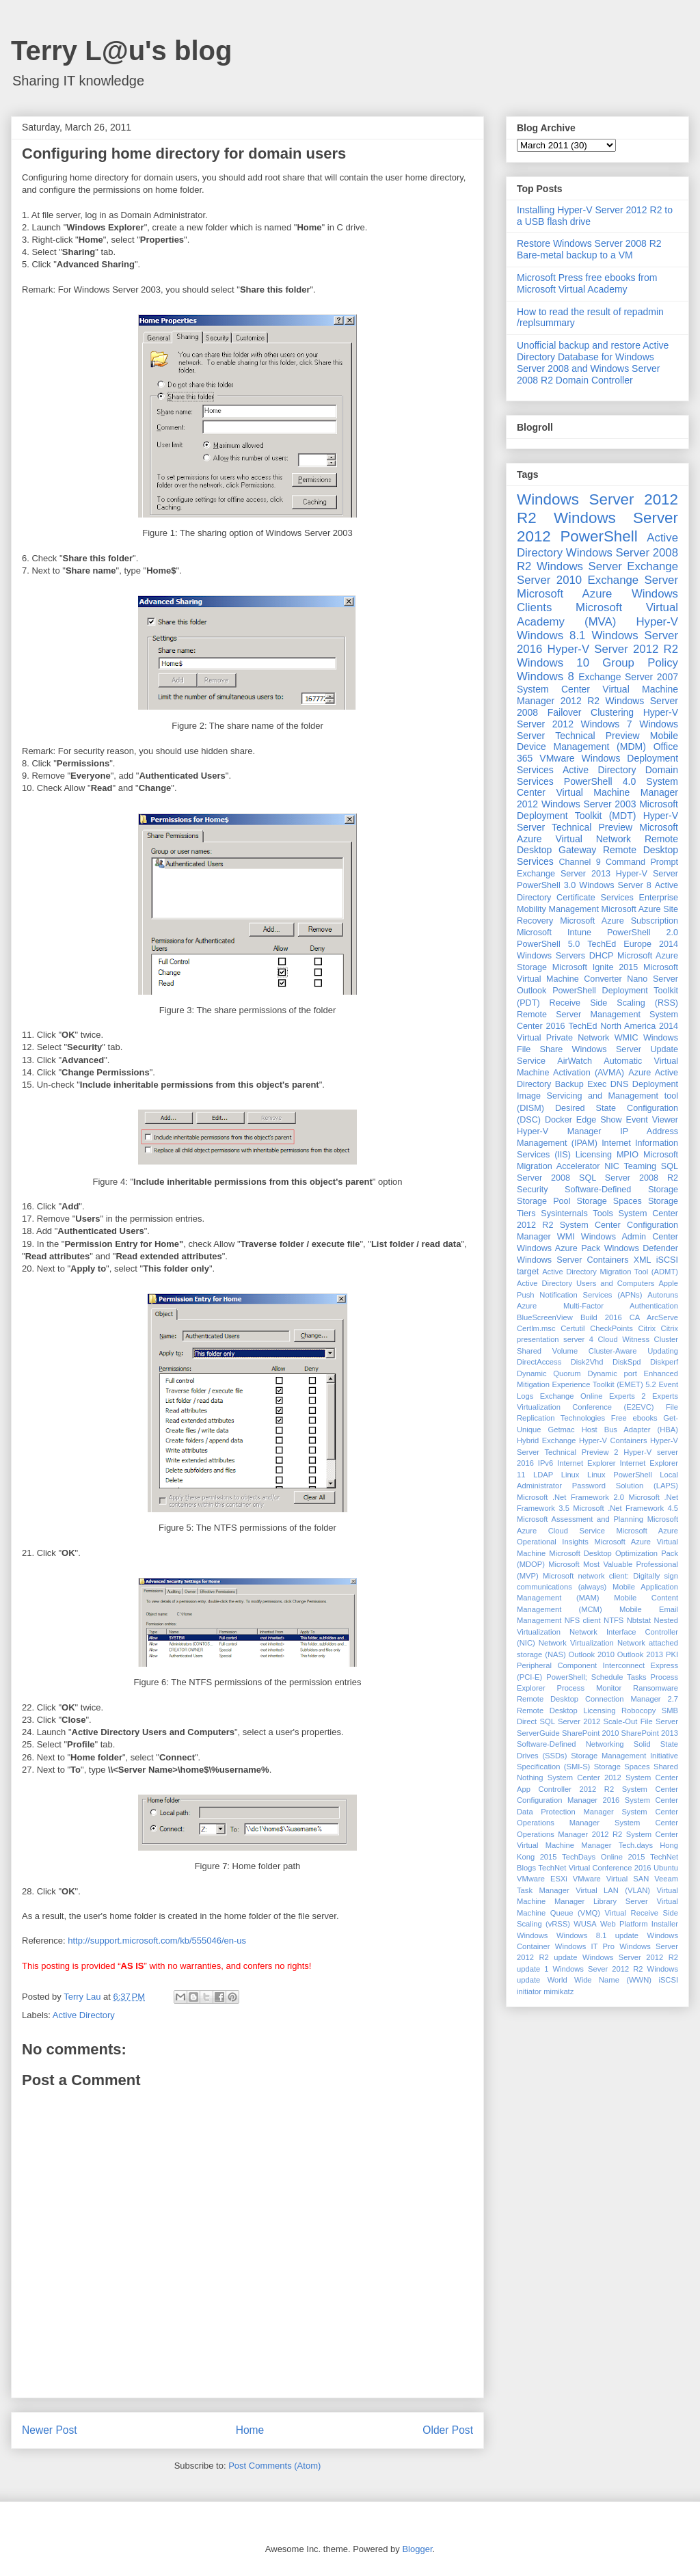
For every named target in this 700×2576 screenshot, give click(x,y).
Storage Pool (543, 1201)
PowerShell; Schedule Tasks (596, 1677)
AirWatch (574, 1061)
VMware (556, 758)
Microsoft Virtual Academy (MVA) (597, 614)
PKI (672, 1654)
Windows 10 (553, 662)
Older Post (447, 2430)
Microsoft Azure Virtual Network (597, 833)
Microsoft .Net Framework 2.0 (570, 1497)
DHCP (601, 956)
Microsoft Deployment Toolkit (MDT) (597, 810)
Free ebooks (634, 1418)
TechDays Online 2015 (603, 1857)
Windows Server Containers (572, 1260)
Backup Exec (580, 1084)
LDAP (543, 1475)
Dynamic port (612, 1373)
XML (642, 1260)
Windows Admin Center (629, 1237)
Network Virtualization (576, 1643)
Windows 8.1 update (597, 1935)
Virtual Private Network (563, 1038)
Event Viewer (652, 1120)
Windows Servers (551, 956)
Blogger (417, 2549)
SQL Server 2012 (570, 1721)
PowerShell (598, 536)
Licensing (594, 1154)
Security (532, 1189)
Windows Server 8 (615, 885)
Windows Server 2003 (588, 804)
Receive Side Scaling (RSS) (614, 1003)
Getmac (561, 1429)
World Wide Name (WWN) (599, 1980)
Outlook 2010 (592, 1654)
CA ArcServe (654, 1317)
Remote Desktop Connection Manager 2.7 (597, 1699)
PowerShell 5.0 (548, 944)
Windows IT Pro (585, 1946)
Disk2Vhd (587, 1362)
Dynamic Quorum (549, 1373)
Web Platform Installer (639, 1924)
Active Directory (84, 2015)
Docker (558, 1120)
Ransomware (655, 1688)
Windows (532, 1935)
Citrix (647, 1328)
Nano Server (652, 979)
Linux (570, 1475)
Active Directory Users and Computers (585, 1283)
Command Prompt (642, 862)
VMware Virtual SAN (611, 1879)
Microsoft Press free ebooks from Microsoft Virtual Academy (587, 283)
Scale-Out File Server (641, 1721)
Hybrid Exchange (546, 1440)
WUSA (585, 1924)
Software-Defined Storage (621, 1189)
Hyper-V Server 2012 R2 (613, 649)
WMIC (626, 1038)
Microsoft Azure (564, 593)
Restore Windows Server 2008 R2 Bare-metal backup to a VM (589, 249)
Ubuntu (666, 1868)
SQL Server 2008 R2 (628, 1178)
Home (250, 2430)
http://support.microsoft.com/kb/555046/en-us (157, 1940)
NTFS (613, 1620)
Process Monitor (589, 1688)
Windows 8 (545, 676)
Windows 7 (606, 724)
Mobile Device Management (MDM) (597, 741)
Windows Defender (641, 1248)
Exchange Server (633, 580)
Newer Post (49, 2430)
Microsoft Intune (554, 932)
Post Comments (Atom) (274, 2465)
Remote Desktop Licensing (566, 1710)
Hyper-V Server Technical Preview (597, 821)
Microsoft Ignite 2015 (595, 967)
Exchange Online (571, 1396)
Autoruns (662, 1295)
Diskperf (664, 1362)
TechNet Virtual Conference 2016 (594, 1868)
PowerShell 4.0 (600, 781)
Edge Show (599, 1120)
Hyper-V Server (647, 873)
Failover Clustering (591, 712)
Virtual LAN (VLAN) (613, 1890)
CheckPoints (611, 1328)
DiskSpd (626, 1362)
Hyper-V (657, 621)
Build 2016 (601, 1317)
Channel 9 (579, 862)
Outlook (531, 990)
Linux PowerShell (619, 1475)
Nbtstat (639, 1620)
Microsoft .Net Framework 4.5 (625, 1508)
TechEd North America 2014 (623, 1026)
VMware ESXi (542, 1879)
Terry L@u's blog (121, 51)
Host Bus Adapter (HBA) (630, 1429)
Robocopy (638, 1710)
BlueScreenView (545, 1317)
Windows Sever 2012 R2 (598, 1969)
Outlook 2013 (640, 1654)
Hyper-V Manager (559, 1131)
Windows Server (579, 566)
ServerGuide (538, 1733)
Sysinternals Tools (577, 1213)
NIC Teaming (630, 1166)
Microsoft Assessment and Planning (580, 1519)
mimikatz (558, 1991)
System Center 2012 (584, 1777)
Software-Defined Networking (570, 1744)
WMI (566, 1237)
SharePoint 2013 (649, 1733)
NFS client (583, 1620)
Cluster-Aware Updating (633, 1351)
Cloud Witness (623, 1339)
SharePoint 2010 (590, 1733)
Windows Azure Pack (558, 1248)
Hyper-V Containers (613, 1440)
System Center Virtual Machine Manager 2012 (597, 793)
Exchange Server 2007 (628, 676)
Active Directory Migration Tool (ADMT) (610, 1271)
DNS (619, 1084)
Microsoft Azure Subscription (619, 921)
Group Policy (640, 662)
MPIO (627, 1154)
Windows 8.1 (551, 635)
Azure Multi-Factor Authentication (597, 1306)
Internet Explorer (586, 1463)
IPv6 (545, 1463)
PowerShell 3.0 (546, 885)
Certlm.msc (536, 1328)
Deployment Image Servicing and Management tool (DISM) (597, 1095)
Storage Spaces (609, 1201)
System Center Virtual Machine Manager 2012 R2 (597, 695)
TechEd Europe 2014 (632, 944)
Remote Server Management (579, 1014)
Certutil (572, 1328)
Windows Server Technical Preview (597, 730)
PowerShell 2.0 (642, 932)
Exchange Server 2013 (563, 873)
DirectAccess (539, 1362)
